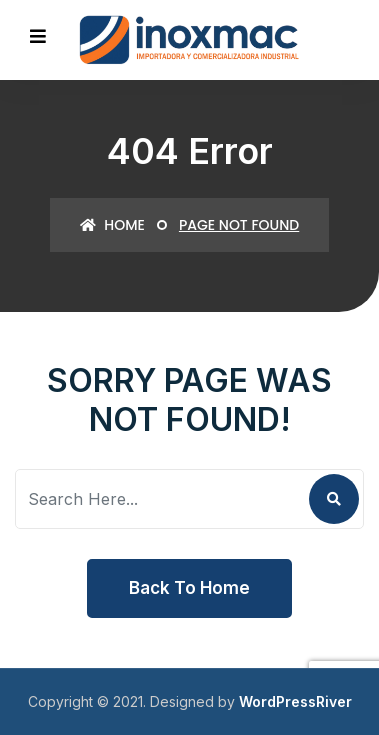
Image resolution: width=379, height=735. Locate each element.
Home (112, 225)
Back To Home (189, 588)
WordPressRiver (295, 701)
